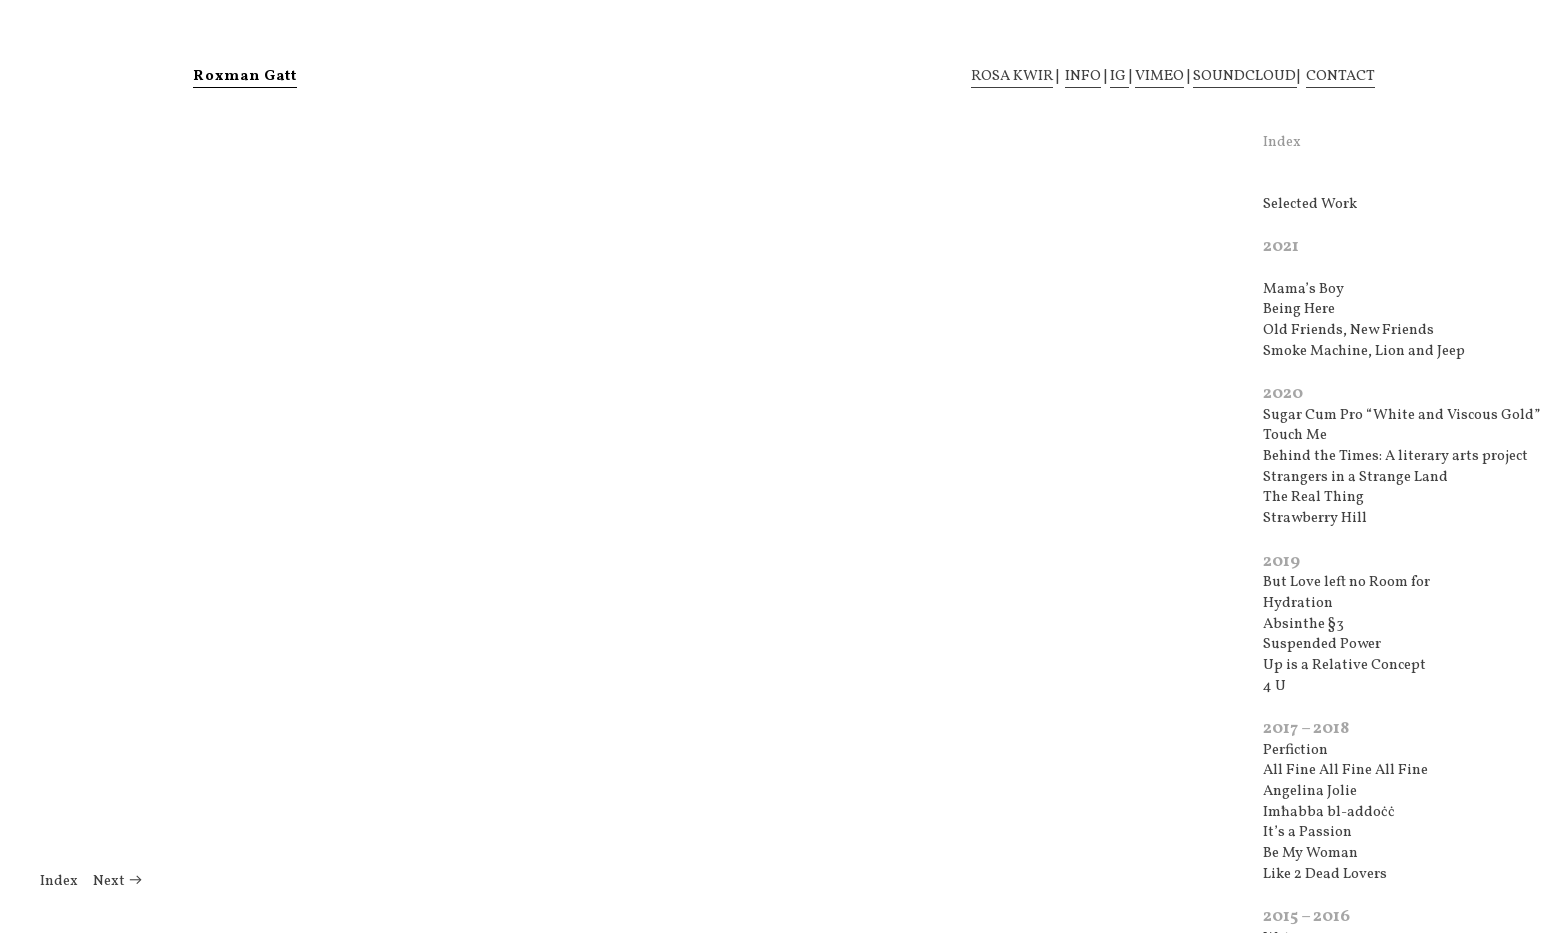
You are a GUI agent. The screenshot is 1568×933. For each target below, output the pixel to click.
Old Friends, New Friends (1348, 330)
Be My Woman (1310, 853)
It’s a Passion (1307, 832)
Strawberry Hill (1315, 518)
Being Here (1299, 309)
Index (59, 881)
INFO (1083, 76)
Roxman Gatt (245, 76)
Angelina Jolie (1310, 791)
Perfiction (1295, 750)
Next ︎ (118, 881)
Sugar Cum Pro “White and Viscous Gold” (1401, 415)
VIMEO (1159, 76)
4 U (1274, 686)
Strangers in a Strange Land (1355, 477)
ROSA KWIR (1012, 76)
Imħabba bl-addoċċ (1329, 812)
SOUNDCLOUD (1245, 76)
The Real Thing (1313, 497)
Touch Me (1295, 435)
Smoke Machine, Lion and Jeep (1364, 351)
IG (1119, 76)
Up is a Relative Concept (1344, 665)
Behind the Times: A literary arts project (1395, 456)
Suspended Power (1322, 644)
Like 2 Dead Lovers (1325, 874)
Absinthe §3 (1303, 624)
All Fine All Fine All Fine (1345, 770)
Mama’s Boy (1303, 289)
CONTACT (1340, 76)
